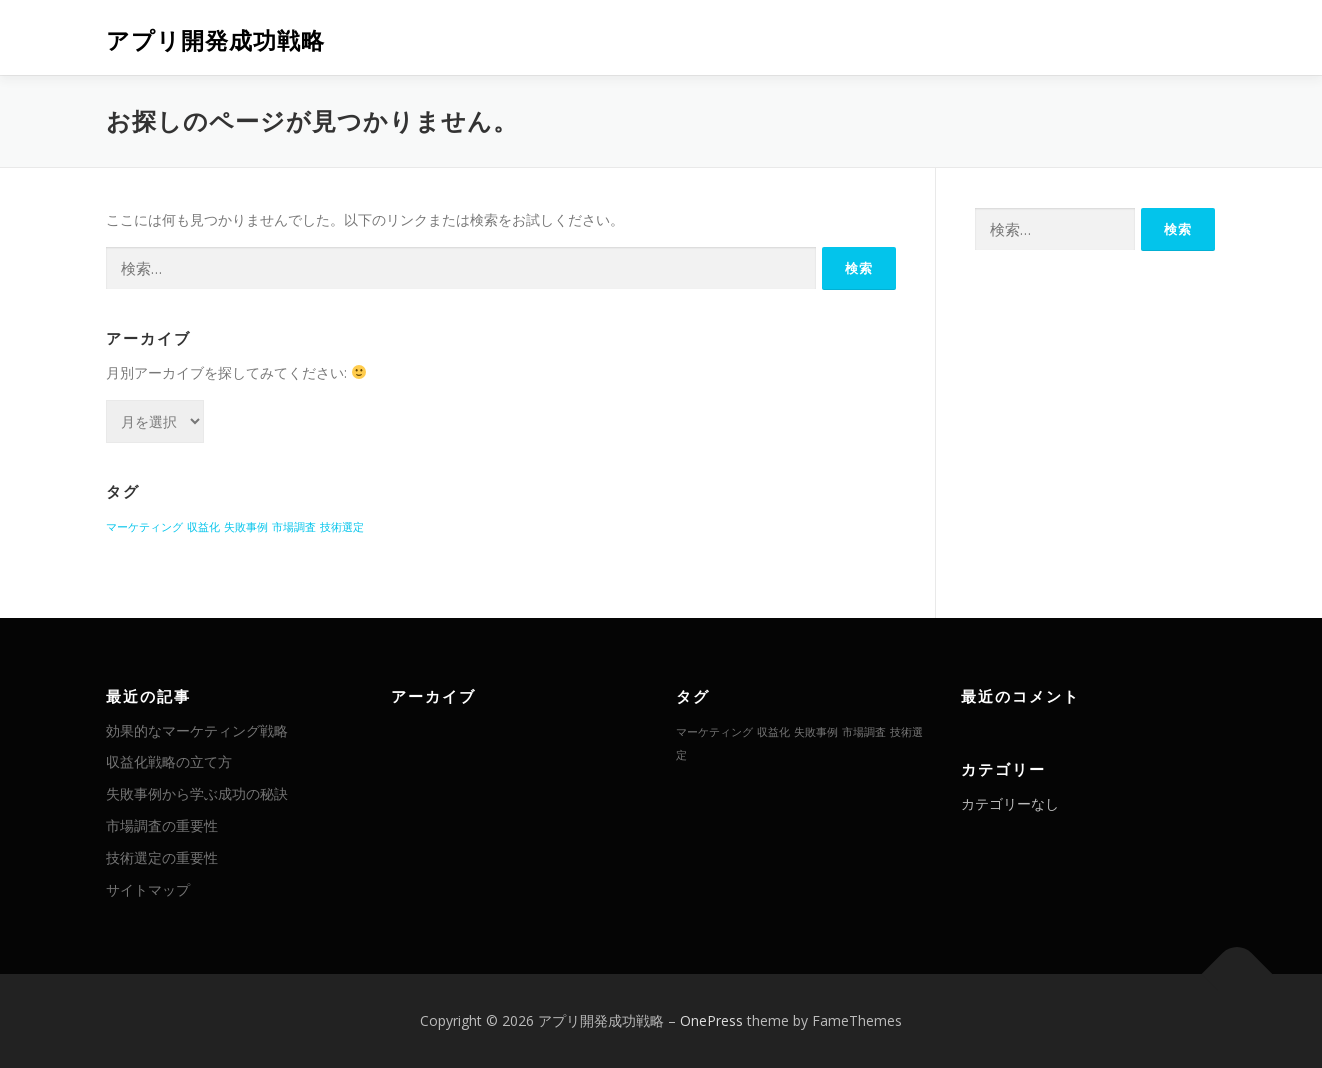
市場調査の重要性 (162, 825)
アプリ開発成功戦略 (215, 40)
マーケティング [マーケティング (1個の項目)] (144, 527)
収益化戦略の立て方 (169, 761)
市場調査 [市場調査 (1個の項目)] (294, 527)
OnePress (711, 1020)
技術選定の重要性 (162, 857)
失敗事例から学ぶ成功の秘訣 (197, 793)
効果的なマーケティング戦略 (197, 730)
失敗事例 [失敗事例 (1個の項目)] (246, 527)
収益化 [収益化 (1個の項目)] (203, 527)
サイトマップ (148, 889)
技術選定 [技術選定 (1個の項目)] (342, 527)
